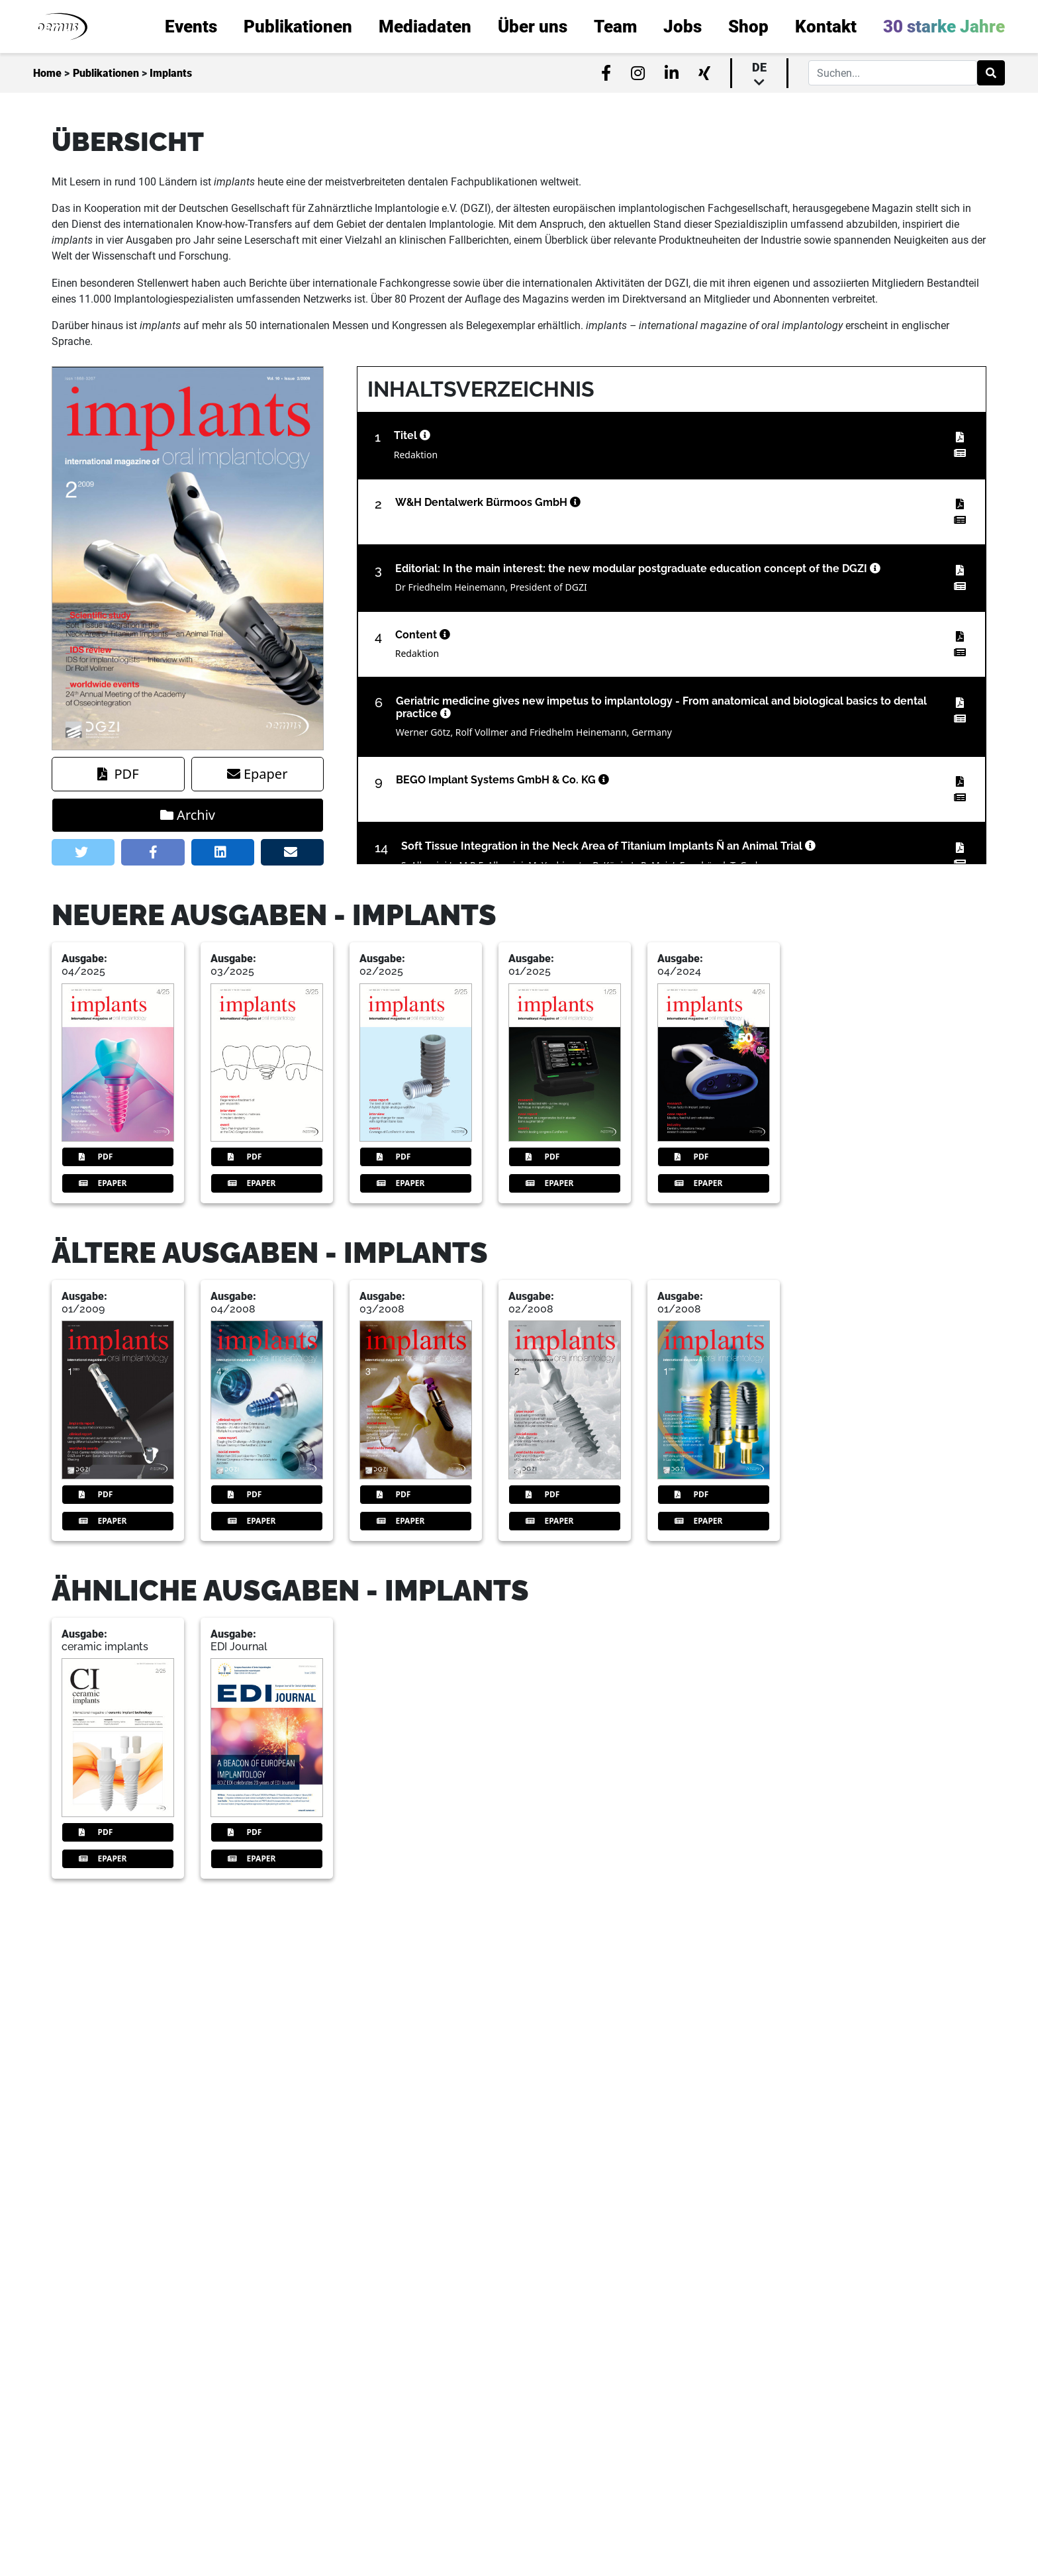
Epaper (257, 774)
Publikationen (106, 73)
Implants (171, 73)
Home (47, 73)
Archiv (187, 815)
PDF (117, 774)
